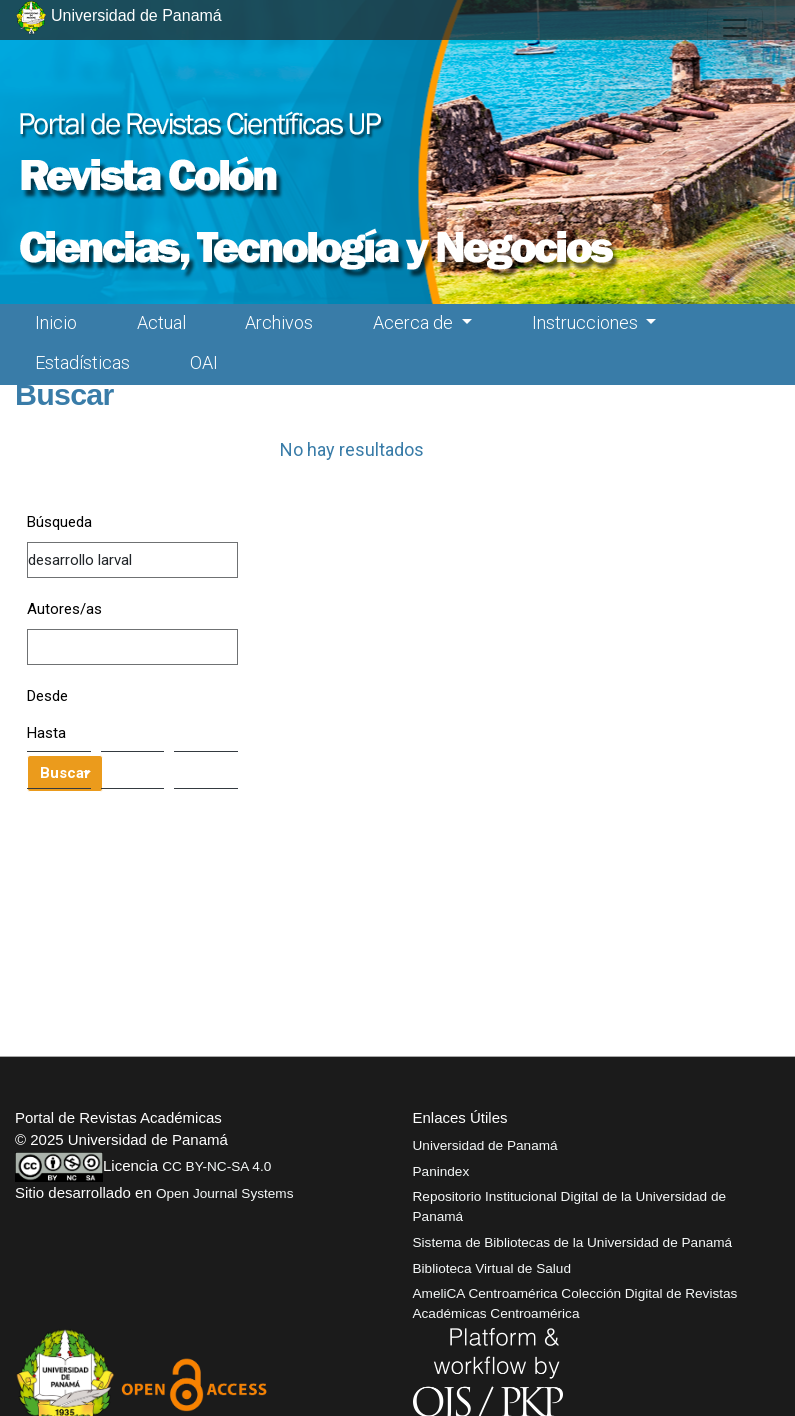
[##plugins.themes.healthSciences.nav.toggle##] (735, 28)
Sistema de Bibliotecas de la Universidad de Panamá (573, 1242)
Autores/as (64, 609)
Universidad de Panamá (485, 1145)
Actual (161, 322)
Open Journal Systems (225, 1193)
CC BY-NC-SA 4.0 (216, 1166)
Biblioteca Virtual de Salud (492, 1268)
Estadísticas (82, 362)
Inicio (56, 322)
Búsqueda (59, 522)
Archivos (279, 322)
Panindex (441, 1171)
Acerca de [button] (415, 322)
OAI (204, 362)
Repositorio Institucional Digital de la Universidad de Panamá (570, 1206)
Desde (47, 696)
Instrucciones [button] (587, 322)
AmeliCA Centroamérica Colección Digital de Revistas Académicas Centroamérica (575, 1303)
